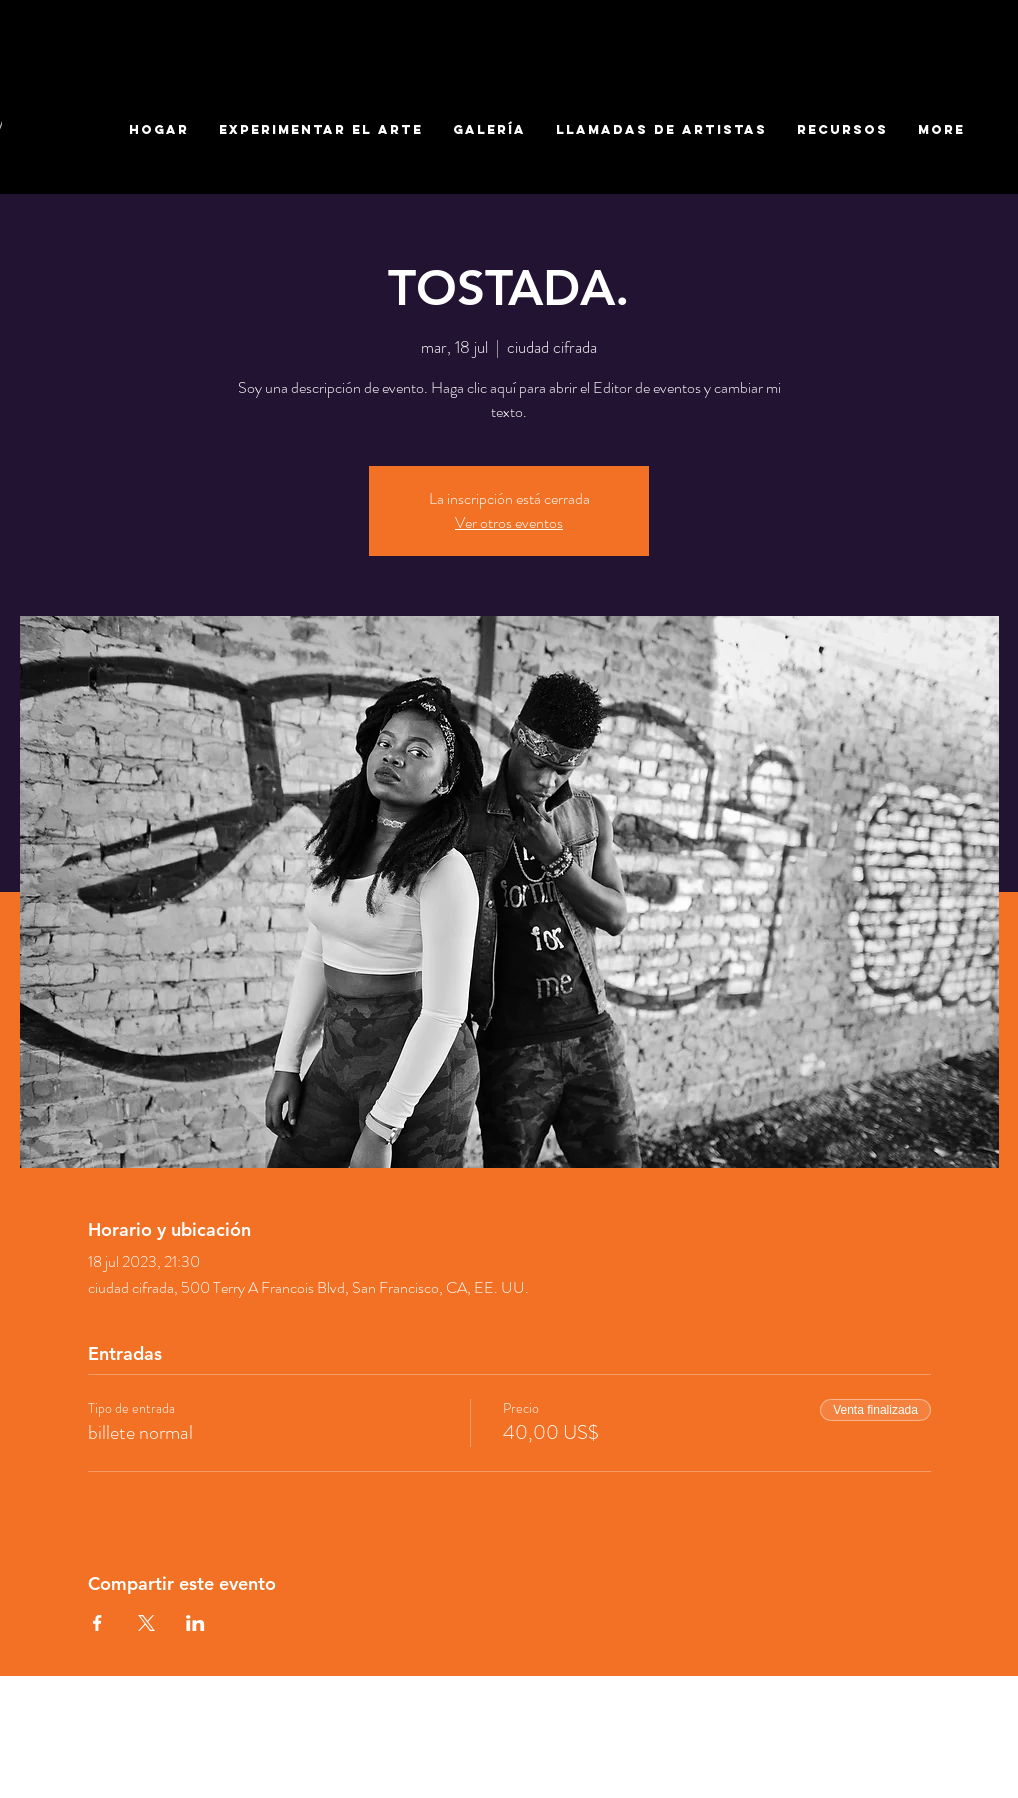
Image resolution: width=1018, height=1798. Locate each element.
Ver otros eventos (509, 522)
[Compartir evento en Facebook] (97, 1623)
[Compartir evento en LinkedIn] (195, 1623)
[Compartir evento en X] (146, 1623)
